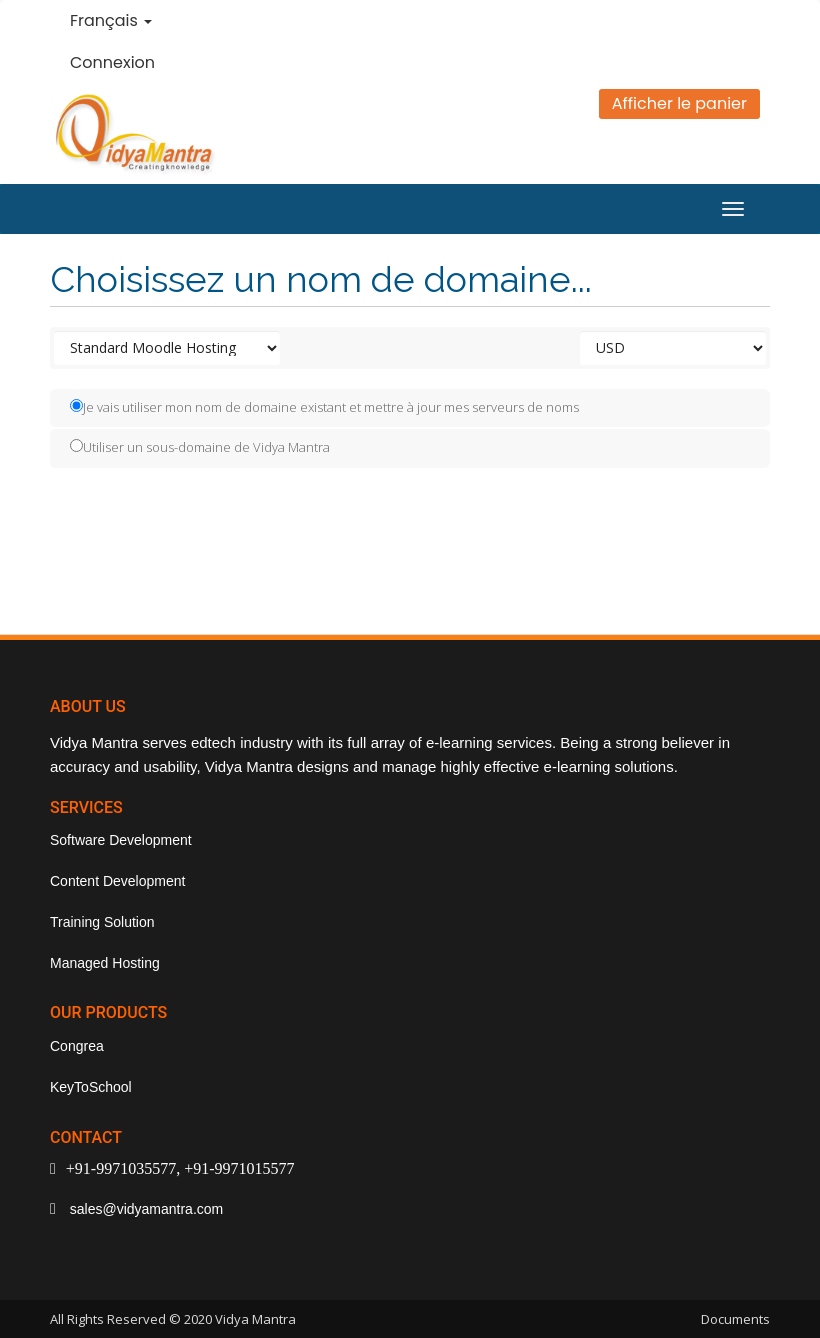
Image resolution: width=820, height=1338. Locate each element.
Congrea (77, 1046)
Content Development (117, 881)
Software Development (121, 840)
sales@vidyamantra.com (144, 1209)
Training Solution (102, 922)
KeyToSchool (91, 1087)
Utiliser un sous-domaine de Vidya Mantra (200, 447)
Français (111, 20)
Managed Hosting (105, 963)
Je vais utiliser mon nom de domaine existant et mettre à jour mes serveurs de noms (324, 407)
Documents (735, 1319)
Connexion (112, 62)
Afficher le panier (679, 103)
